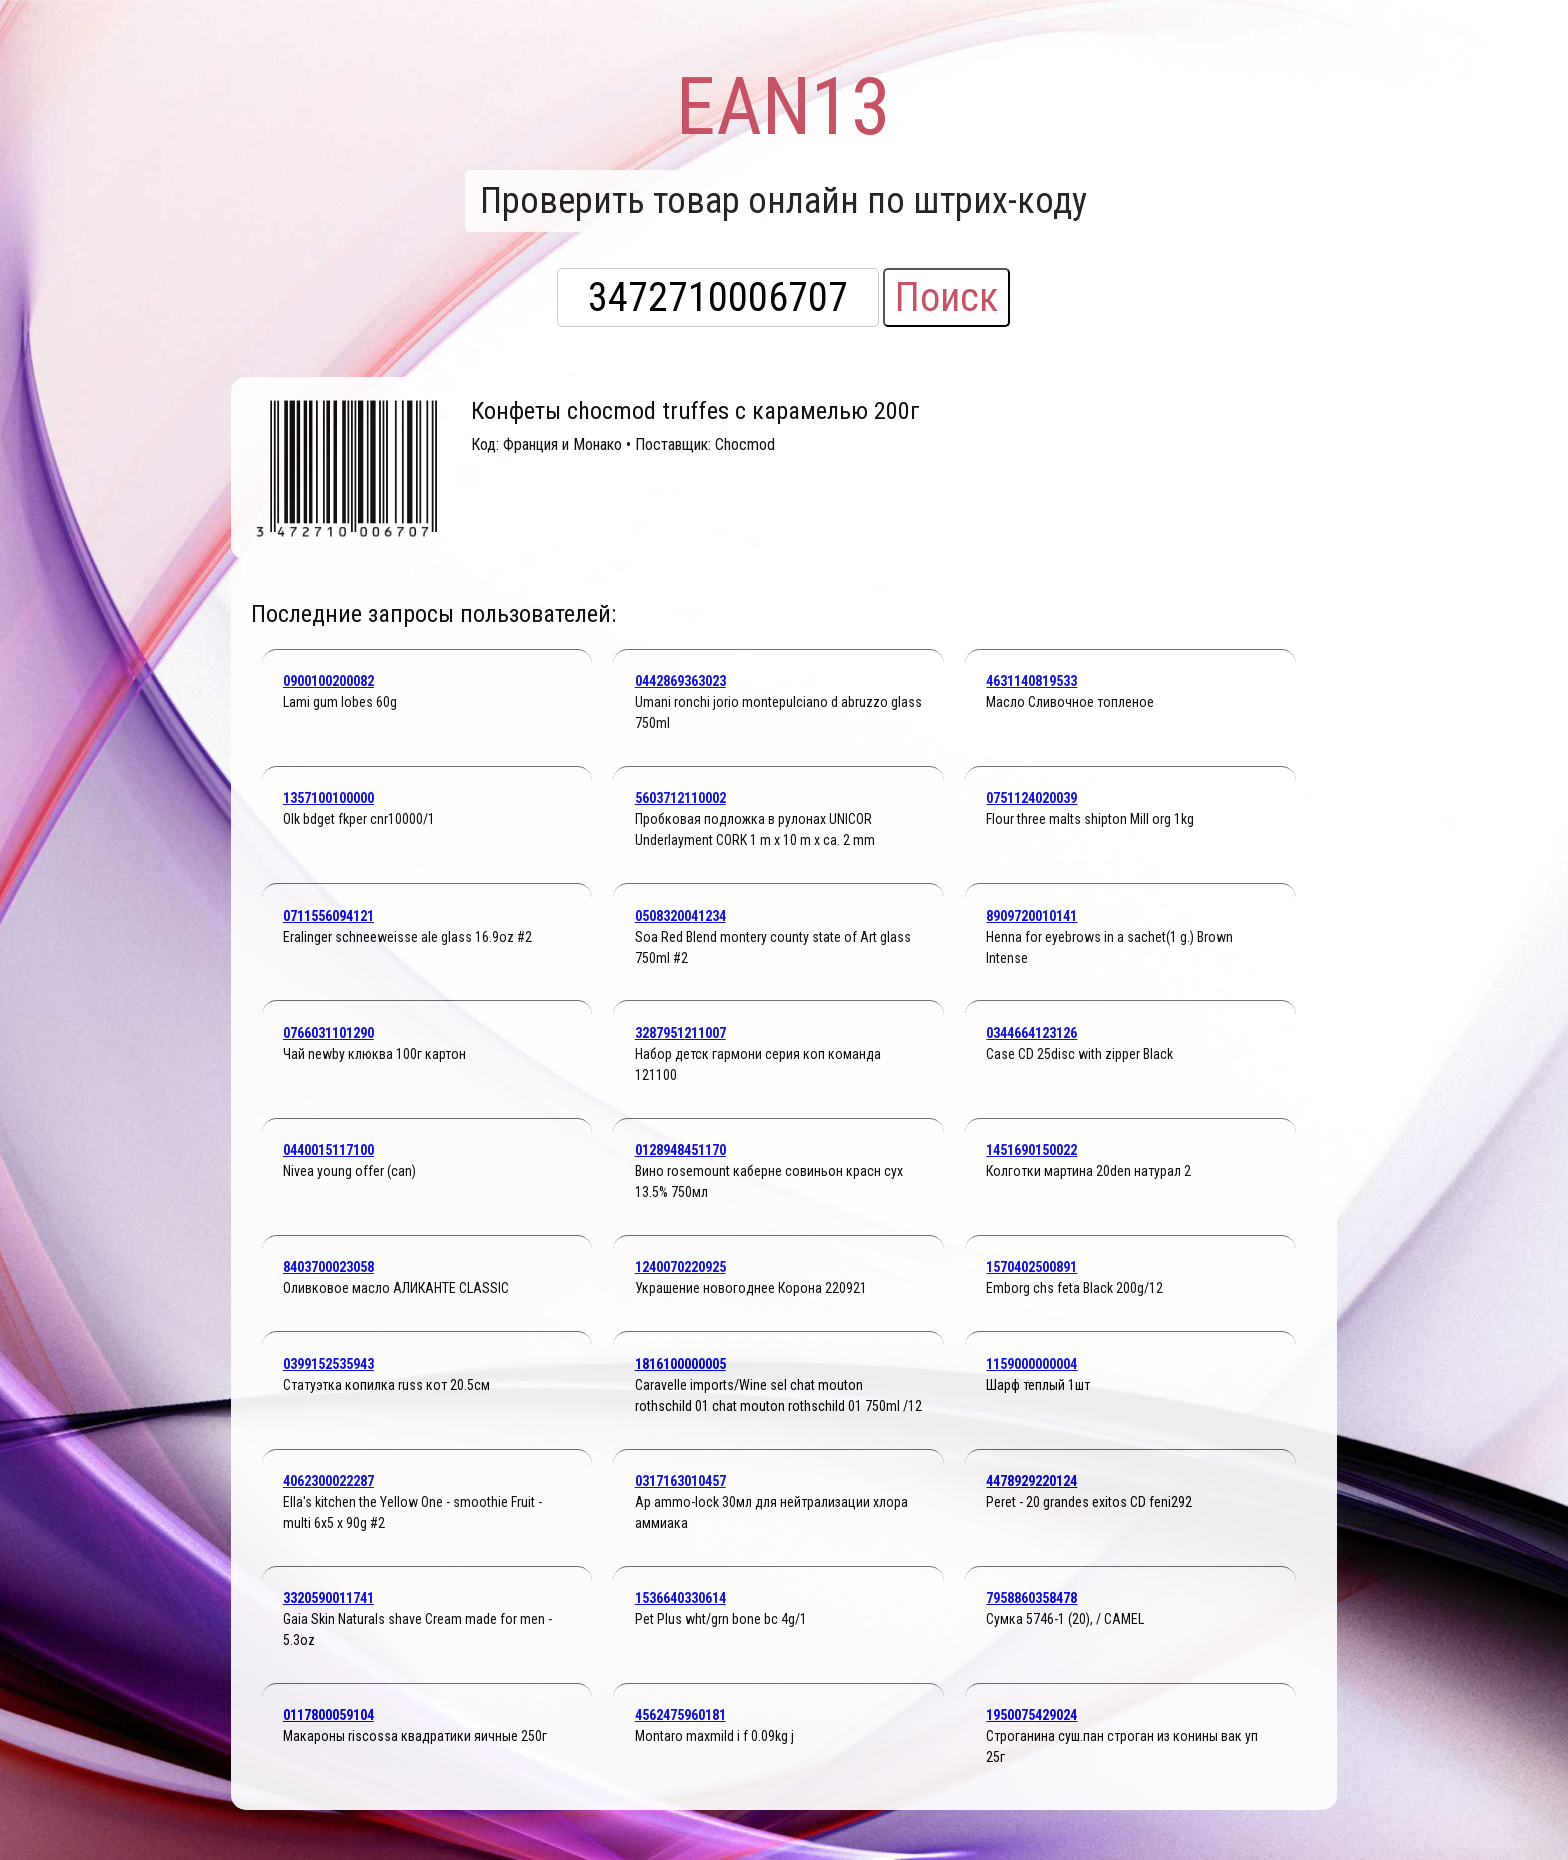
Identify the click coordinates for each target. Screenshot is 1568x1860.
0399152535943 (328, 1364)
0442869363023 (680, 681)
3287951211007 (680, 1033)
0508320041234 (680, 916)
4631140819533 (1031, 681)
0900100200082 (328, 681)
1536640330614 (680, 1598)
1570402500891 (1031, 1267)
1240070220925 (680, 1267)
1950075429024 (1031, 1715)
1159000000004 (1031, 1364)
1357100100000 (328, 798)
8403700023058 (328, 1267)
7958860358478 (1031, 1598)
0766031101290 (328, 1033)
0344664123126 (1031, 1033)
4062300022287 (328, 1481)
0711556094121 (328, 916)
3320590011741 (328, 1598)
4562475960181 (680, 1715)
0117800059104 (328, 1715)
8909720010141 (1031, 916)
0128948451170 (680, 1150)
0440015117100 (328, 1150)
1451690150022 (1031, 1150)
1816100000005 (680, 1364)
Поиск (946, 297)
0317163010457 (680, 1481)
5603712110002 (680, 798)
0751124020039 (1031, 798)
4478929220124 (1031, 1481)
